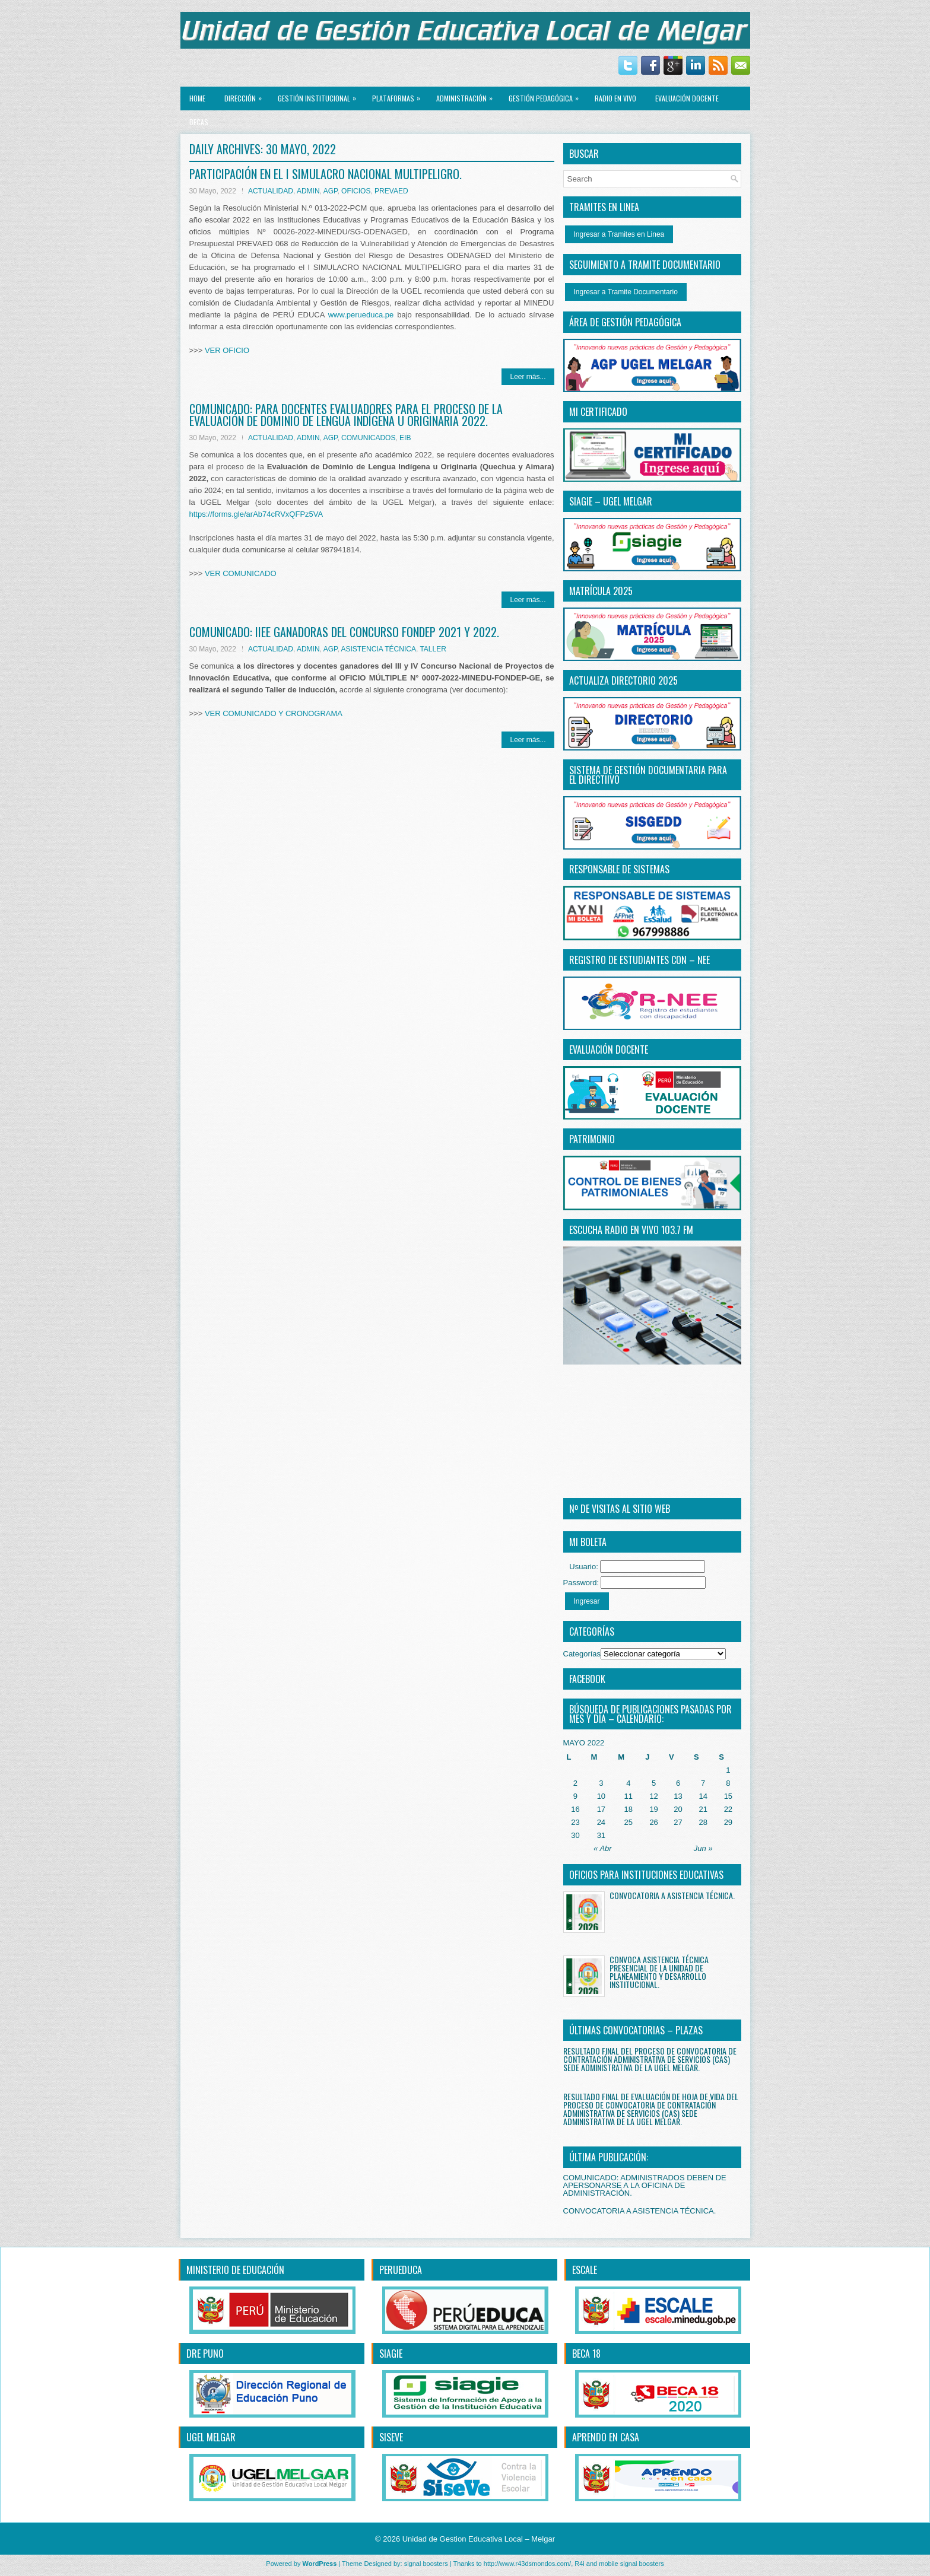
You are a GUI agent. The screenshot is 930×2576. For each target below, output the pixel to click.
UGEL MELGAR (211, 2437)
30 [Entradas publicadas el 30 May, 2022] (575, 1835)
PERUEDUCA (400, 2270)
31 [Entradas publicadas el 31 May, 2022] (601, 1835)
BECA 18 (586, 2353)
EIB (405, 438)
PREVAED (391, 191)
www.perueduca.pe (361, 314)
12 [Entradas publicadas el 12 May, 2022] (653, 1796)
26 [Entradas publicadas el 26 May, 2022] (653, 1822)
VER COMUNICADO (241, 573)
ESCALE (584, 2270)
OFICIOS (355, 191)
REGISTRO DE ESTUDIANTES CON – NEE (639, 960)
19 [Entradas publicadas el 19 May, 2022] (653, 1809)
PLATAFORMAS (399, 95)
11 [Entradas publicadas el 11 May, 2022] (628, 1796)
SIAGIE (390, 2353)
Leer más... (527, 377)
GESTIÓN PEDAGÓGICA (547, 95)
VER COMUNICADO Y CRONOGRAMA (273, 713)
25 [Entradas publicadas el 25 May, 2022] (628, 1822)
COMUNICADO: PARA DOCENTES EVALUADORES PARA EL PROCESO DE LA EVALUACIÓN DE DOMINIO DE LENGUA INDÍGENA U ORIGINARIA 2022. (346, 415)
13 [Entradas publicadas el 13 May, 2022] (678, 1796)
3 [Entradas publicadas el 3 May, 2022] (601, 1783)
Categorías (582, 1653)
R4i (579, 2563)
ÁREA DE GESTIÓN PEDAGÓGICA (625, 322)
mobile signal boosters (631, 2563)
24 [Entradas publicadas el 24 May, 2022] (601, 1822)
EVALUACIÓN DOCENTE (687, 98)
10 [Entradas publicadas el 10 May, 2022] (601, 1796)
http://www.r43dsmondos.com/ (527, 2563)
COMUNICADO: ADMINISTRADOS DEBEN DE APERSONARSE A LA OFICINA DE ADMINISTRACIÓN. (644, 2185)
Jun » (703, 1848)
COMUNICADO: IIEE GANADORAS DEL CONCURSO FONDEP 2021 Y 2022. (344, 632)
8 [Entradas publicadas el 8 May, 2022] (728, 1783)
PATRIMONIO (592, 1139)
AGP (330, 191)
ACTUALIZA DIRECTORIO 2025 (623, 680)
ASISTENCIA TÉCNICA (378, 649)
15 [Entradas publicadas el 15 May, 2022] (728, 1796)
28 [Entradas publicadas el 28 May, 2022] (703, 1822)
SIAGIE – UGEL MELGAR (610, 501)
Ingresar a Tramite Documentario (626, 292)
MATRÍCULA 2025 (601, 591)
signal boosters (426, 2563)
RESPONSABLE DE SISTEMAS (619, 869)
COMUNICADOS (368, 438)
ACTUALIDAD (270, 191)
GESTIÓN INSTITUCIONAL (320, 95)
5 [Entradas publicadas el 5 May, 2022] (654, 1783)
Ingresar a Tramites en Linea (619, 234)
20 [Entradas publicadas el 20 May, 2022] (678, 1809)
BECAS (198, 122)
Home (197, 98)
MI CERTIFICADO (598, 412)
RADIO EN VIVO (615, 98)
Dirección (246, 95)
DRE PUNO (205, 2353)
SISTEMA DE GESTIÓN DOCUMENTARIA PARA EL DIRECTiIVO (648, 775)
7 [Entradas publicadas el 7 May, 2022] (703, 1783)
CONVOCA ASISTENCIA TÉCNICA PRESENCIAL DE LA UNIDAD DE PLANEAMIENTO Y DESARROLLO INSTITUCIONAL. (659, 1971)
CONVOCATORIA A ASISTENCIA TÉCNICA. (672, 1895)
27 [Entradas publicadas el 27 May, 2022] (678, 1822)
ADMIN (308, 191)
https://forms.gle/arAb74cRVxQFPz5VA (256, 514)
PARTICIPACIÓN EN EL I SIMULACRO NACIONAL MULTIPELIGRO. (325, 174)
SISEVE (391, 2437)
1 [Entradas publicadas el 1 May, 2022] (728, 1770)
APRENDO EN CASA (605, 2437)
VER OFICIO (227, 350)
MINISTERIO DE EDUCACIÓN (235, 2270)
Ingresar (587, 1601)
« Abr (602, 1848)
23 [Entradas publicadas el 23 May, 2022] (575, 1822)
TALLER (433, 649)
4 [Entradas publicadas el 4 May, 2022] (628, 1783)
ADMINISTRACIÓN (467, 95)
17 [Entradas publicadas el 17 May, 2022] (601, 1809)
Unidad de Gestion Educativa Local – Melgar (478, 2538)
